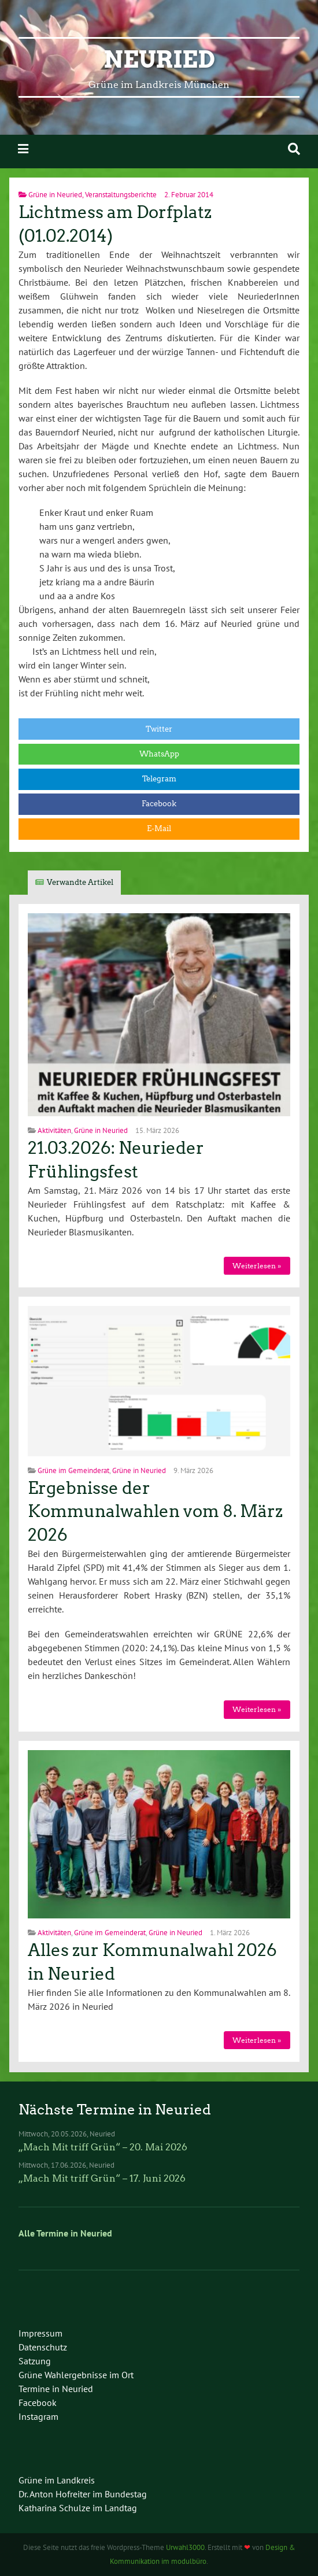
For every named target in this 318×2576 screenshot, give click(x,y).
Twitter (159, 729)
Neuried (159, 59)
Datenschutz (43, 2347)
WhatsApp (159, 754)
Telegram (159, 778)
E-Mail (159, 828)
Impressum (40, 2333)
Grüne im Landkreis (57, 2480)
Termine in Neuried (56, 2388)
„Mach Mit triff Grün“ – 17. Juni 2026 (102, 2178)
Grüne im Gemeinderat (73, 1470)
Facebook (159, 803)
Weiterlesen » (256, 1265)
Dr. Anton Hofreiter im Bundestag (83, 2494)
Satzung (35, 2361)
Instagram (38, 2416)
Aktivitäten (54, 1130)
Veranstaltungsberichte (121, 195)
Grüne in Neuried (55, 195)
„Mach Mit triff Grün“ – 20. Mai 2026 (103, 2147)
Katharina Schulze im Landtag (78, 2508)
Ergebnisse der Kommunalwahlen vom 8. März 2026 (155, 1511)
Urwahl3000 (185, 2547)
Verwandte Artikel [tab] (80, 882)
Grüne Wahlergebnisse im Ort (76, 2375)
